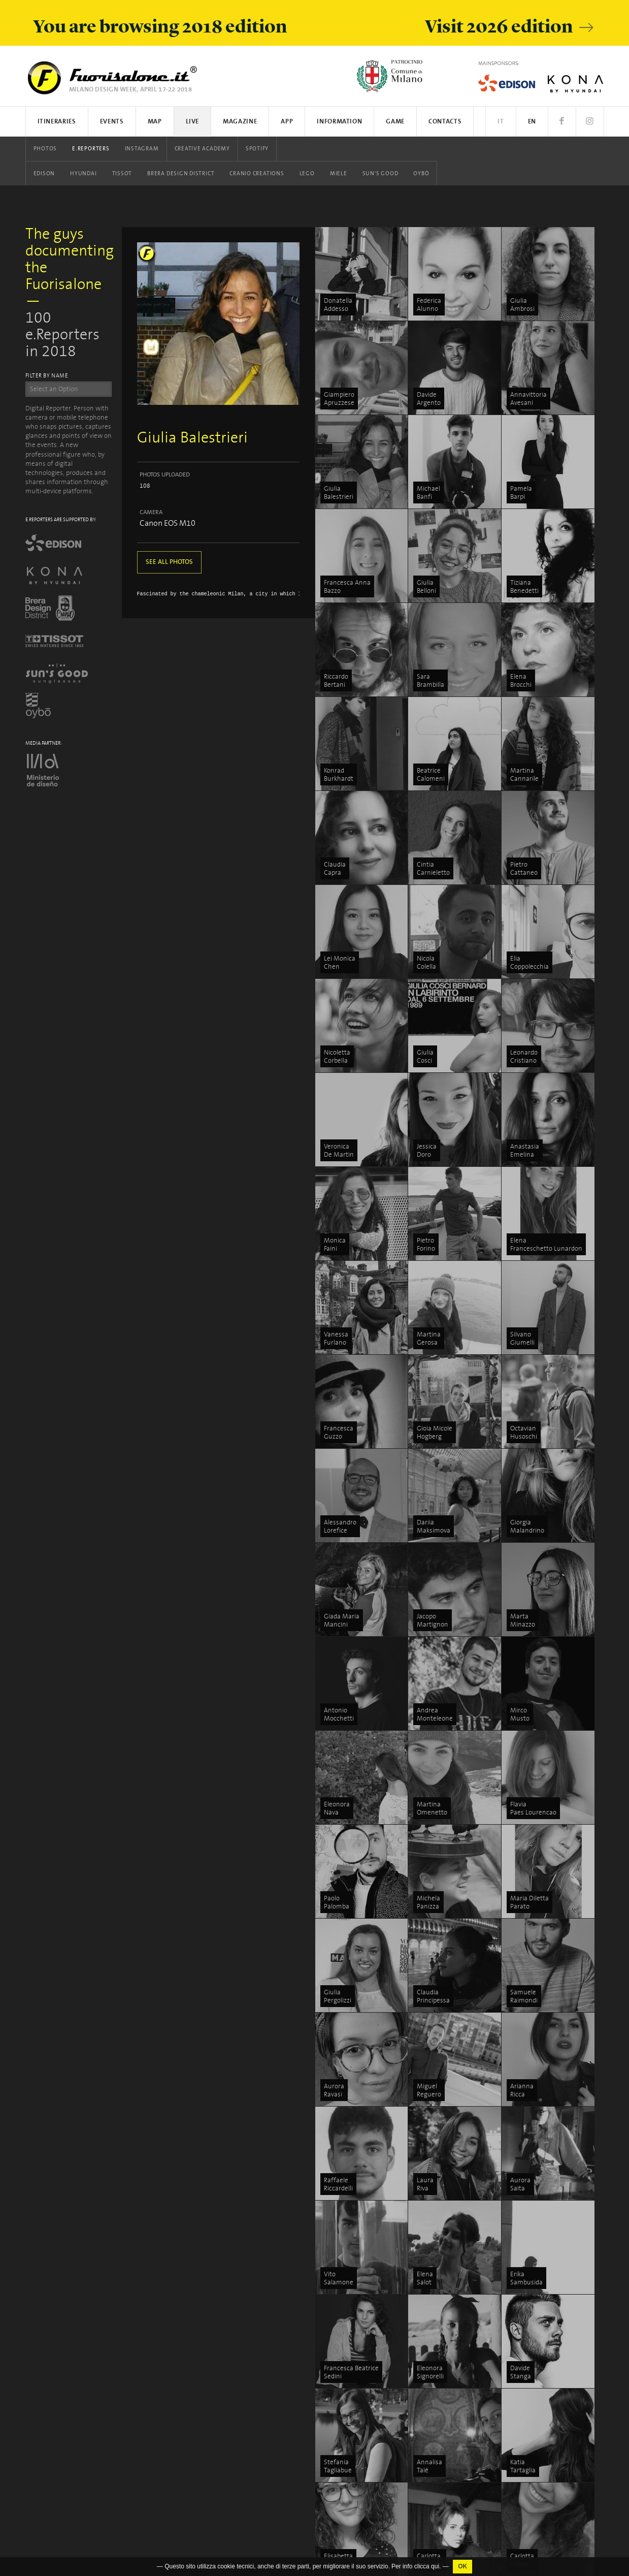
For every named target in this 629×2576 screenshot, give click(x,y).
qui (435, 2566)
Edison (44, 174)
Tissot (122, 174)
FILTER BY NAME (47, 376)
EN (532, 121)
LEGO (307, 174)
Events (112, 121)
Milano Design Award (459, 2540)
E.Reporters (90, 149)
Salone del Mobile (550, 2399)
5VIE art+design (451, 2362)
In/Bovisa (441, 2528)
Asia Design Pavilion (457, 2469)
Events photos (352, 2316)
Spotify (257, 149)
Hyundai (83, 174)
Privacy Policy (44, 2418)
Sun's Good (380, 174)
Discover (536, 2255)
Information (339, 121)
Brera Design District (180, 174)
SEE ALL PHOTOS (169, 562)
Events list (346, 2243)
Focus (532, 2243)
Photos (45, 149)
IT (501, 121)
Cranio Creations (256, 174)
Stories (534, 2279)
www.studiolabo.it (60, 2331)
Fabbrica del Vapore (456, 2552)
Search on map (353, 2255)
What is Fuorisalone (553, 2328)
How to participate (551, 2340)
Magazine (240, 121)
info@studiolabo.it (62, 2322)
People (534, 2267)
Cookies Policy (89, 2418)
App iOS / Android (356, 2267)
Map (155, 121)
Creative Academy (202, 149)
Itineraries (57, 121)
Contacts (444, 121)
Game (395, 121)
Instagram (142, 149)
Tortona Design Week (459, 2302)
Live (193, 121)
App (287, 121)
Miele (338, 174)
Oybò (421, 174)
